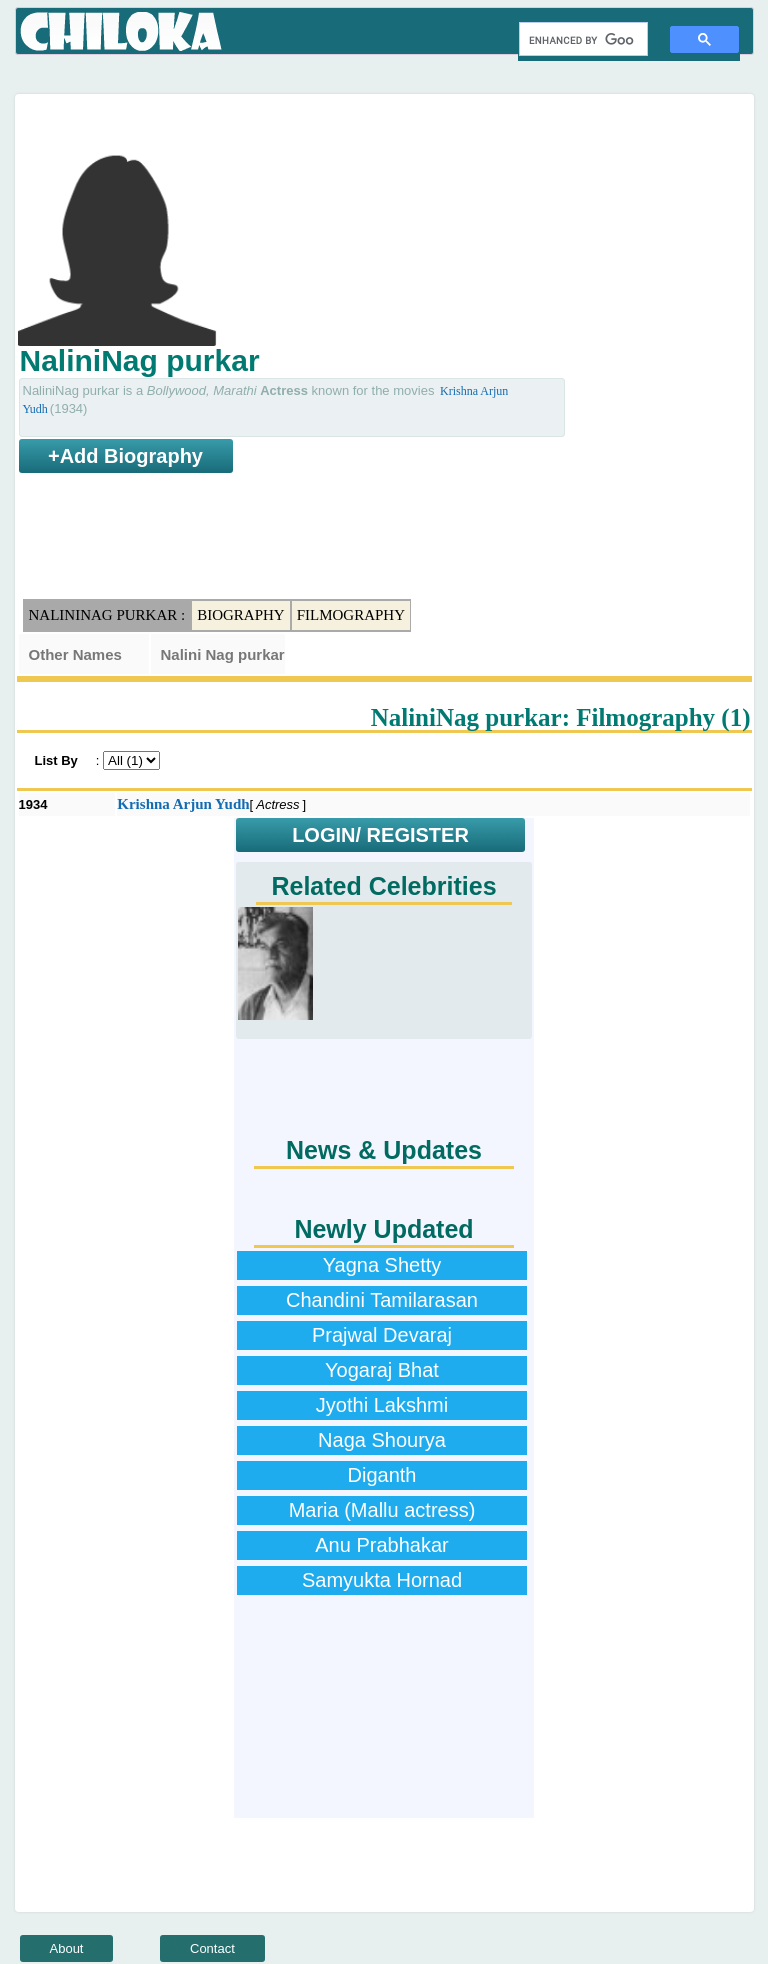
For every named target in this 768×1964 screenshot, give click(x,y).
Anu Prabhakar (381, 1545)
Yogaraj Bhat (382, 1370)
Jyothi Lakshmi (382, 1405)
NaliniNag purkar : (107, 615)
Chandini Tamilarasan (382, 1300)
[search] (581, 40)
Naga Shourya (382, 1440)
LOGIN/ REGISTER (380, 835)
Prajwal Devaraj (382, 1335)
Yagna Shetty (382, 1265)
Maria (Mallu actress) (382, 1510)
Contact (212, 1948)
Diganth (382, 1475)
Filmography (351, 615)
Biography (241, 615)
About (67, 1948)
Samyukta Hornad (382, 1580)
